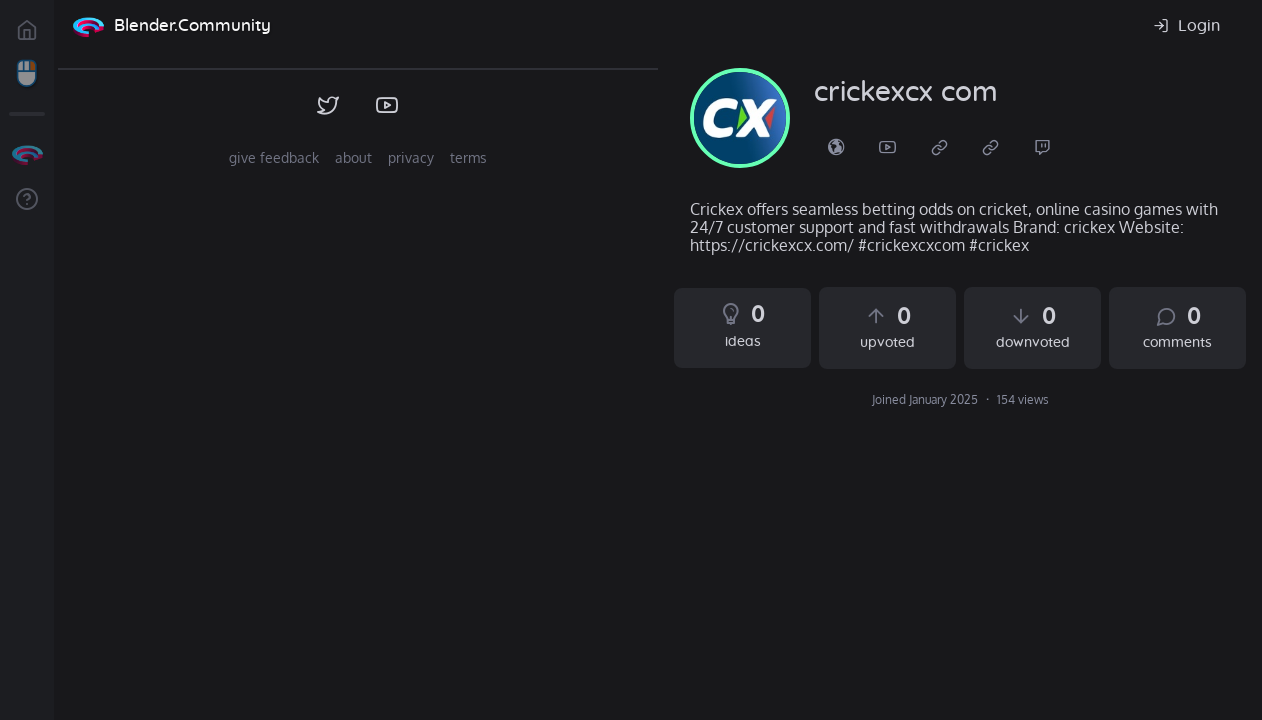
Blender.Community (192, 25)
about (353, 157)
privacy (411, 157)
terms (468, 157)
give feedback (274, 157)
